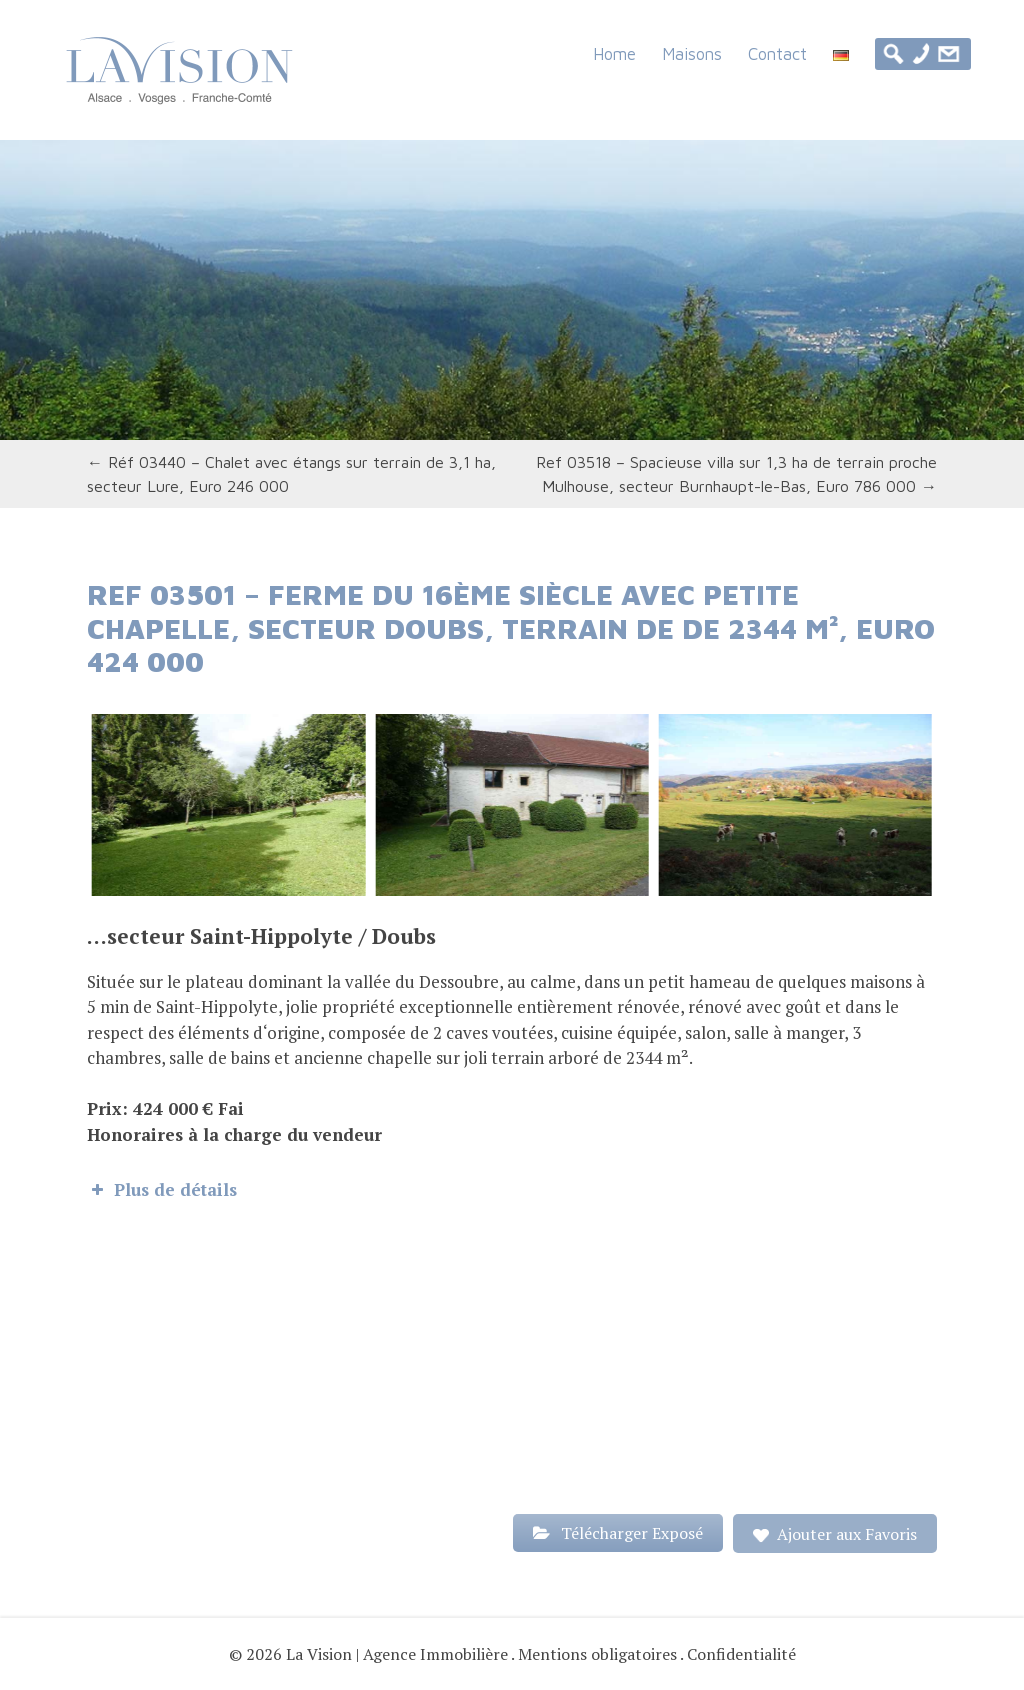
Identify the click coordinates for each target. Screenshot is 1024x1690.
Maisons (692, 53)
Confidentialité (741, 1654)
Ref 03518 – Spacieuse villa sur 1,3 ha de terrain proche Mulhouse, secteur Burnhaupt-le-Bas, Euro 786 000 (736, 474)
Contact (777, 53)
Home (614, 53)
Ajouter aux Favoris (847, 1534)
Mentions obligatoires (597, 1654)
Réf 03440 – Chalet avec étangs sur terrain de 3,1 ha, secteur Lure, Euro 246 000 (291, 474)
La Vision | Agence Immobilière (397, 1654)
